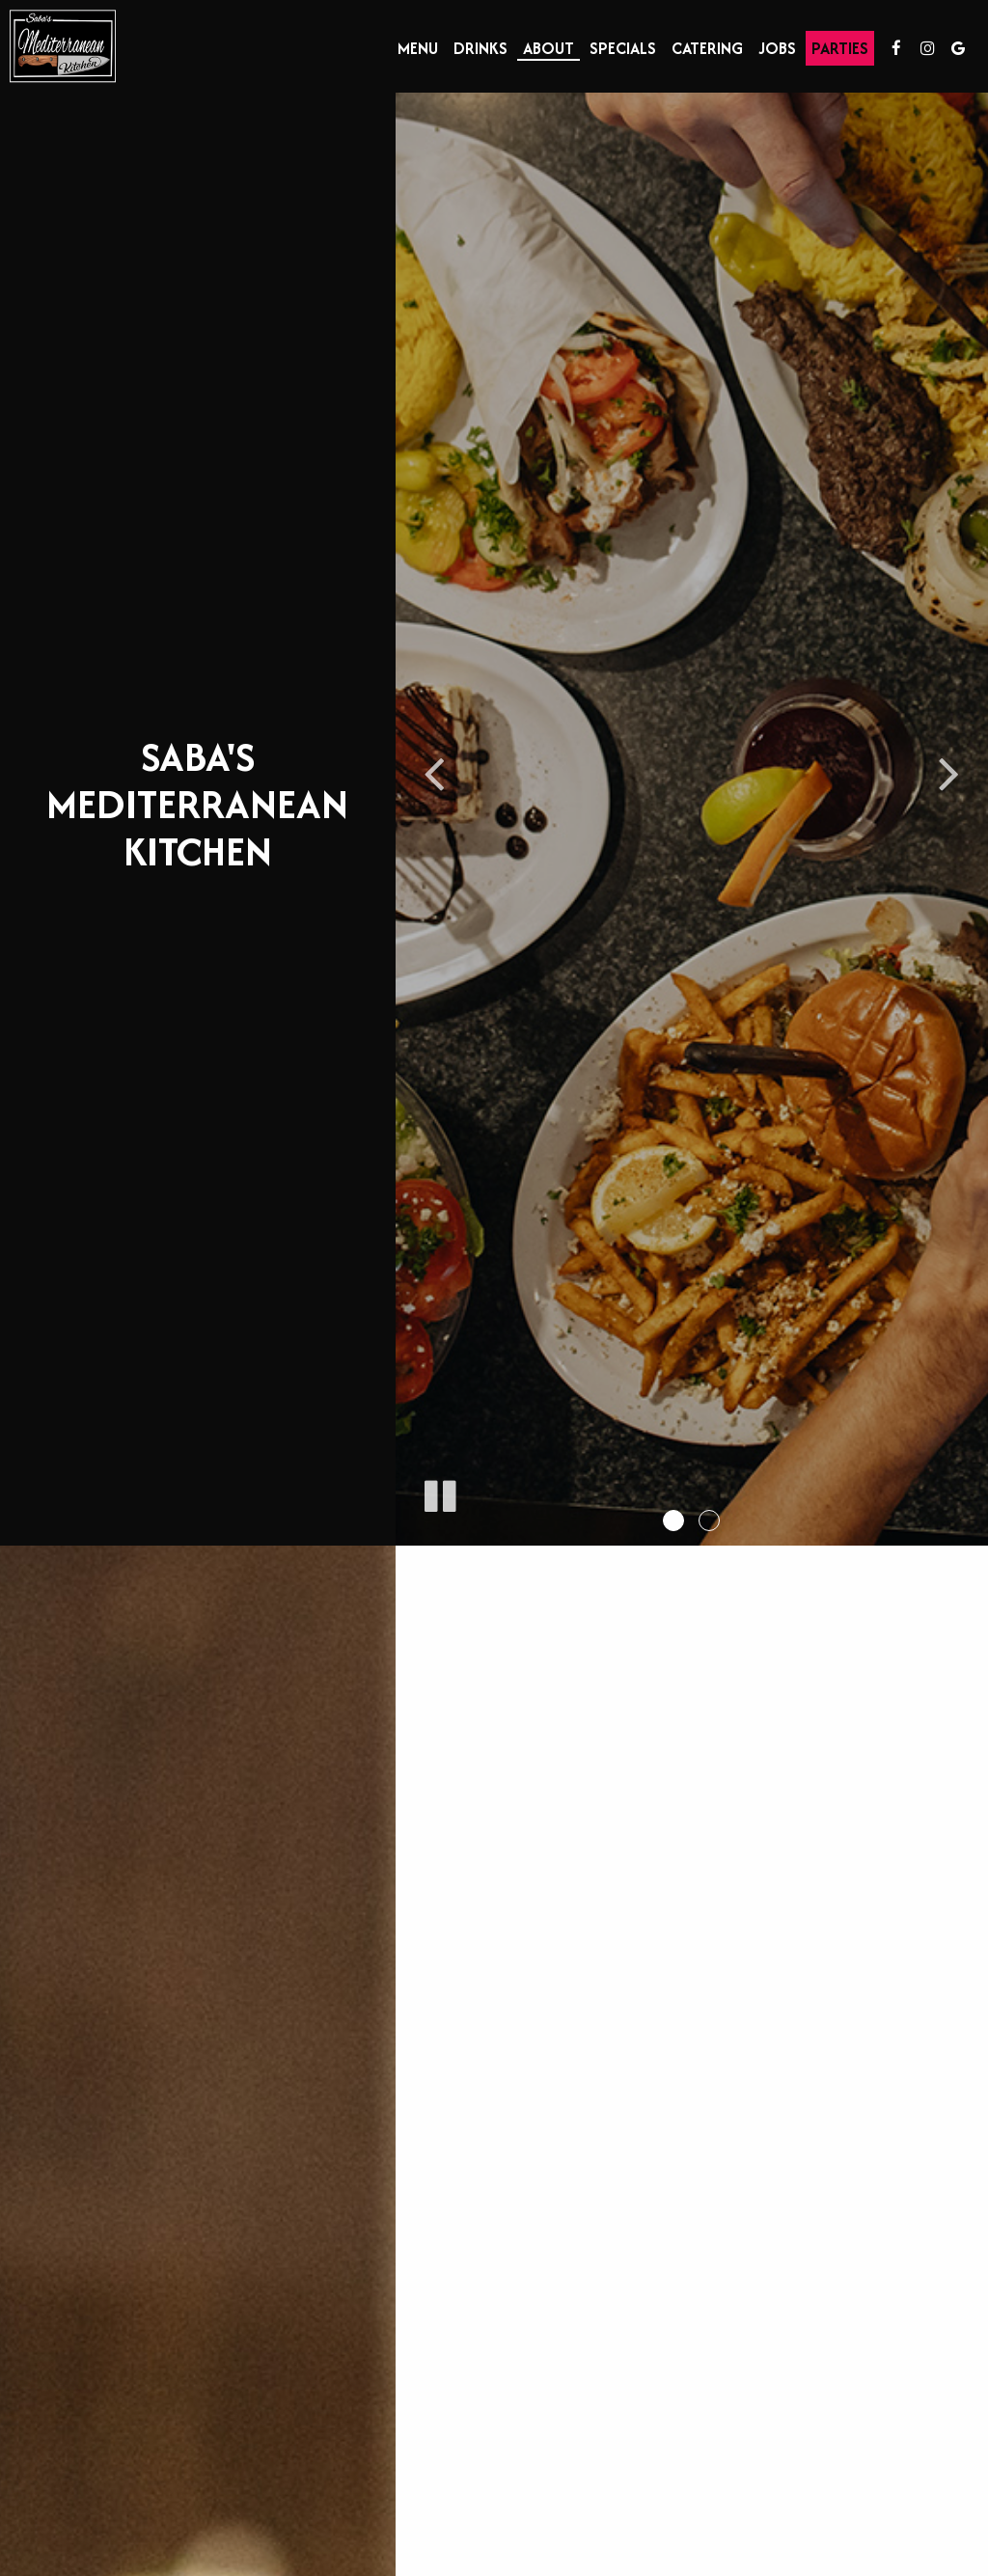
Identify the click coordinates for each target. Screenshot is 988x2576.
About (548, 48)
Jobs (777, 48)
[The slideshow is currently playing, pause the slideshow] (439, 1492)
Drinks (480, 48)
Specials (623, 48)
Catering (707, 48)
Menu (418, 48)
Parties (839, 48)
